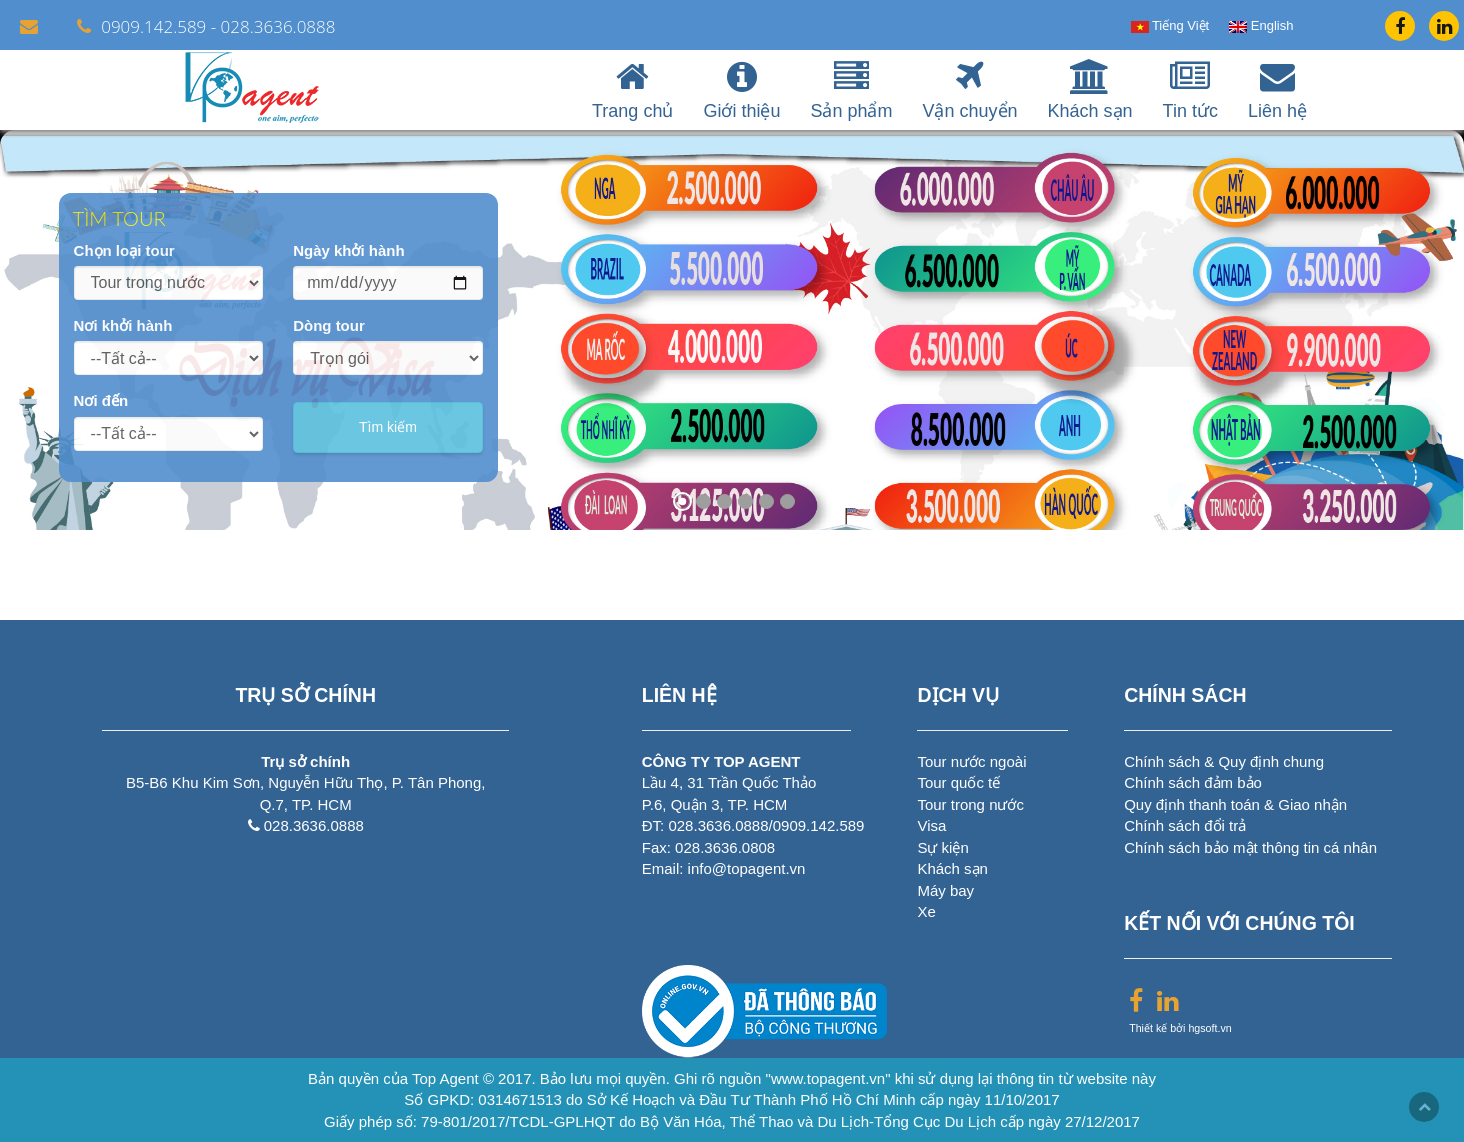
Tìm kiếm (388, 427)
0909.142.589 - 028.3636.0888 (206, 26)
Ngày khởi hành (349, 250)
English (1261, 25)
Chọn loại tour (124, 250)
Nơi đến (101, 400)
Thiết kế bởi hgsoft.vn (1180, 1028)
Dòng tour (329, 325)
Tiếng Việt (1170, 25)
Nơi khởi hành (123, 325)
